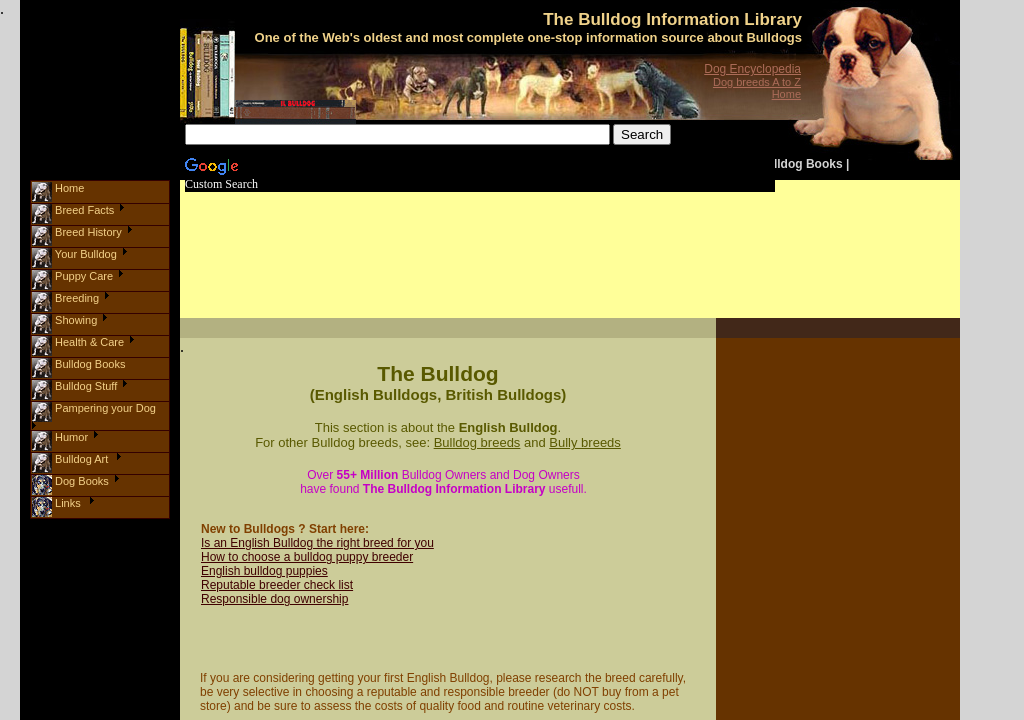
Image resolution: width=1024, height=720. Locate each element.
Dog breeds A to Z (757, 82)
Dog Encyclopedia (752, 69)
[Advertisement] (558, 236)
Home (786, 94)
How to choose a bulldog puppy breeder (307, 557)
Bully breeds (585, 442)
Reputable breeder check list (277, 585)
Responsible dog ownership (274, 599)
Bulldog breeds (477, 442)
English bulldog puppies (264, 571)
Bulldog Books (800, 164)
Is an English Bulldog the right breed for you (317, 543)
